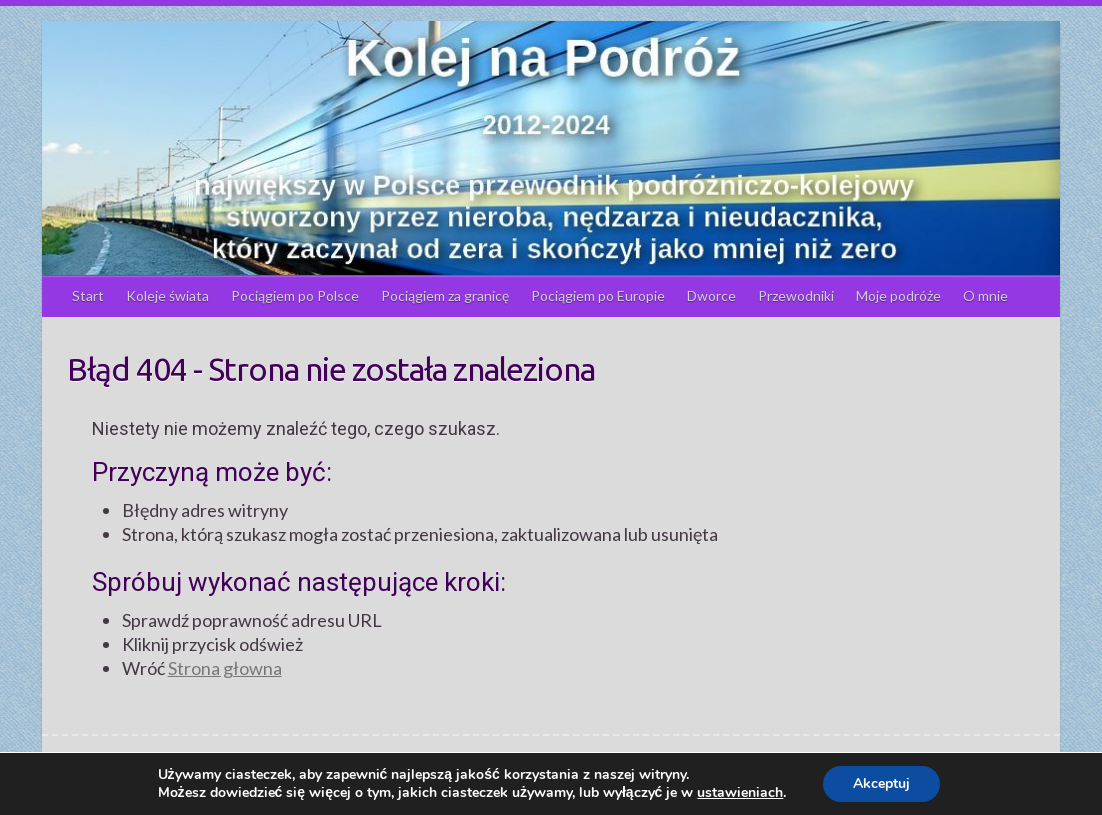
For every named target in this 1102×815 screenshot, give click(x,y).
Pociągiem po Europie (598, 295)
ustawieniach (740, 793)
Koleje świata (167, 295)
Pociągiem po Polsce (295, 295)
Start (88, 295)
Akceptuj (881, 783)
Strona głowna (225, 668)
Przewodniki (796, 295)
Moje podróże (898, 295)
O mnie (985, 295)
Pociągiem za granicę (445, 295)
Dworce (711, 295)
